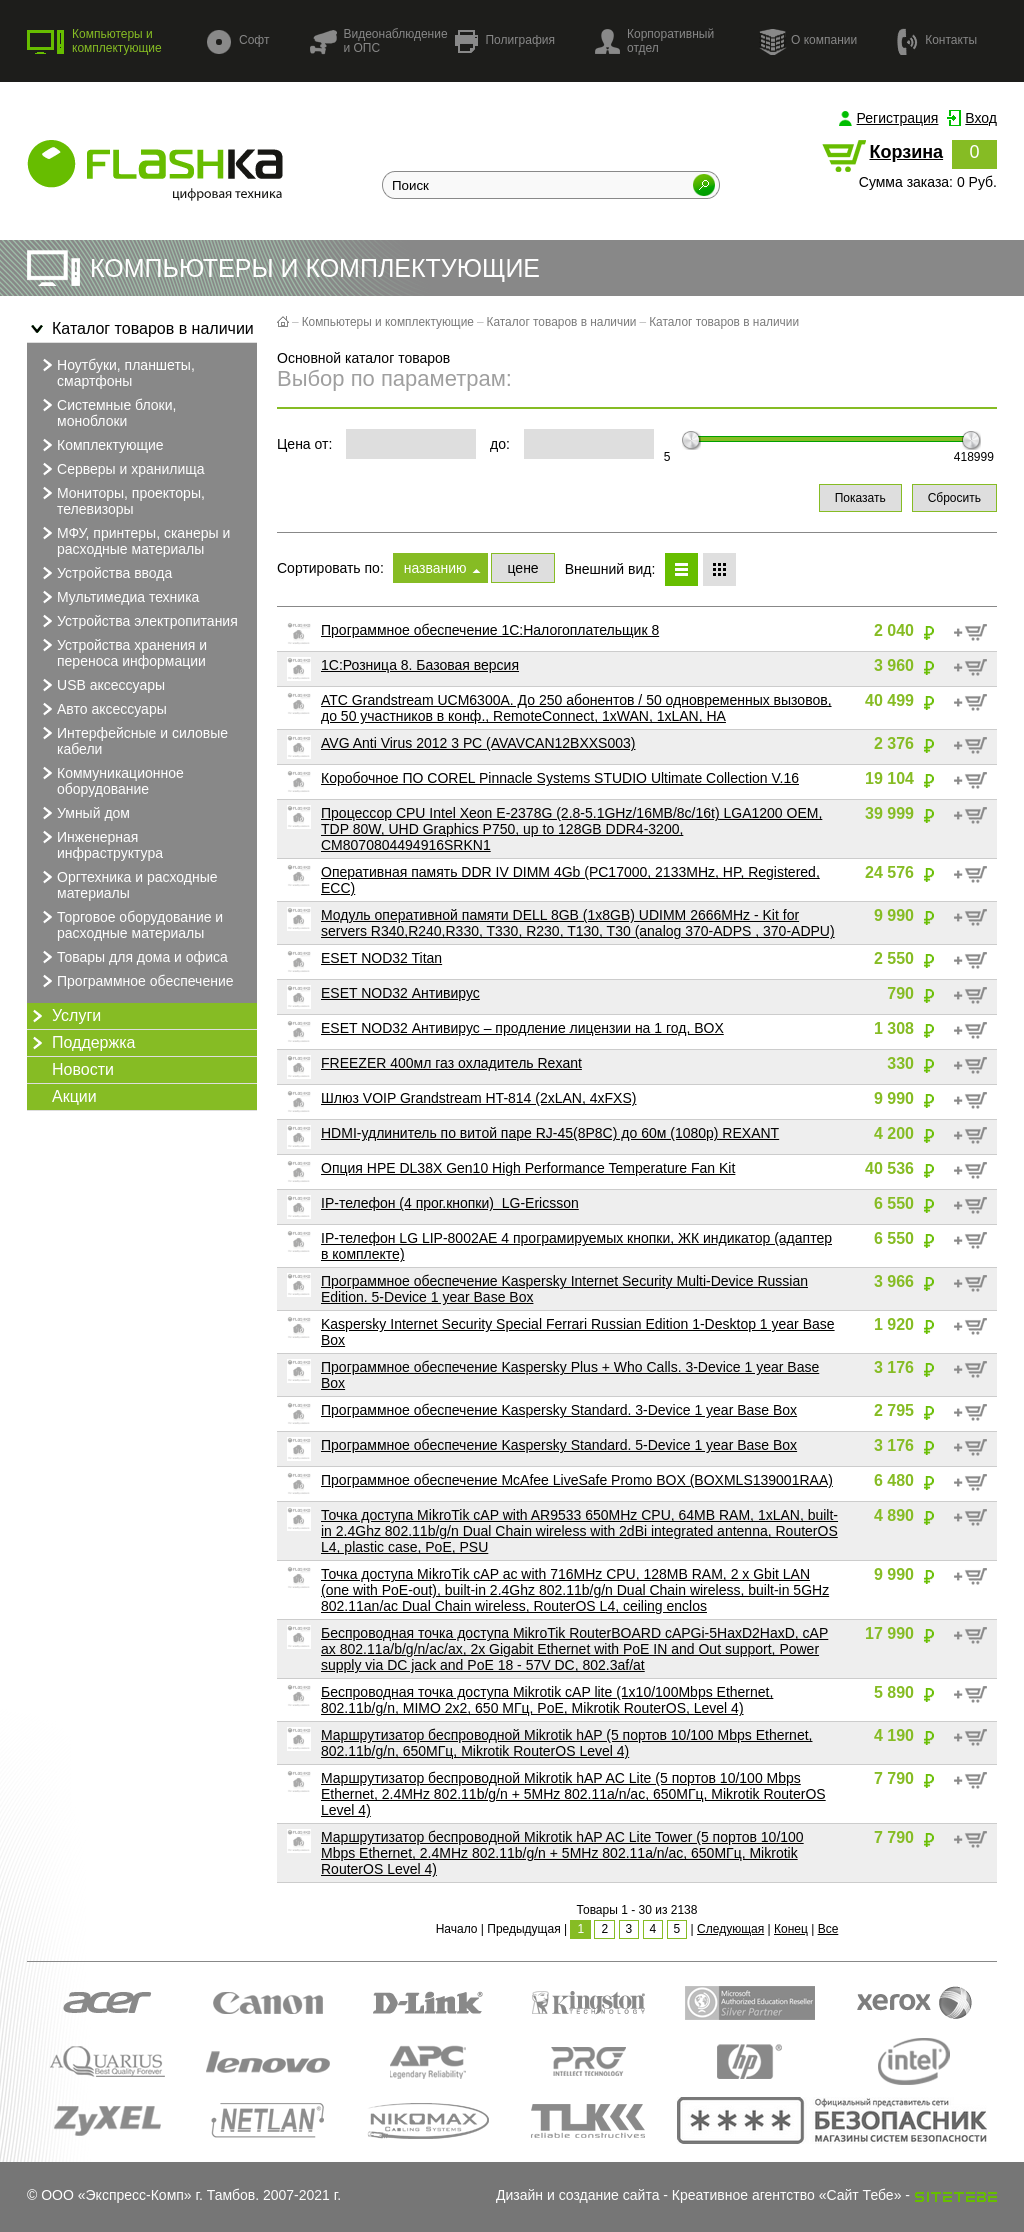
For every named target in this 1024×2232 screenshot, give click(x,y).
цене (522, 568)
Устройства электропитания (137, 621)
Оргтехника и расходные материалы (127, 884)
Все (828, 1929)
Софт (238, 41)
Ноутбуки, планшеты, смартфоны (116, 372)
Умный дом (83, 813)
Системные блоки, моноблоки (106, 412)
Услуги (64, 1016)
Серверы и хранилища (121, 469)
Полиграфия (505, 41)
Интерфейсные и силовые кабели (132, 740)
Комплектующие (100, 445)
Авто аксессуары (102, 709)
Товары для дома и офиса (132, 957)
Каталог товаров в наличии (140, 329)
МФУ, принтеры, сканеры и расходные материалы (133, 540)
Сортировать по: (330, 568)
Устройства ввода (104, 573)
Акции (74, 1096)
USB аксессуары (101, 685)
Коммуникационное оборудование (110, 780)
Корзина (906, 152)
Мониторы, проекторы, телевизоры (121, 500)
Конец (791, 1929)
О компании (808, 41)
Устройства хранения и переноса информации (122, 652)
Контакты (937, 40)
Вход (981, 118)
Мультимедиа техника (118, 597)
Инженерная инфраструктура (100, 844)
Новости (83, 1069)
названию (435, 568)
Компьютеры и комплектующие (94, 41)
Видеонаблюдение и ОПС (378, 41)
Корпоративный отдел (654, 41)
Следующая (730, 1929)
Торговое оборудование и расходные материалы (130, 924)
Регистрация (898, 118)
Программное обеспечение (135, 981)
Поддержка (81, 1043)
